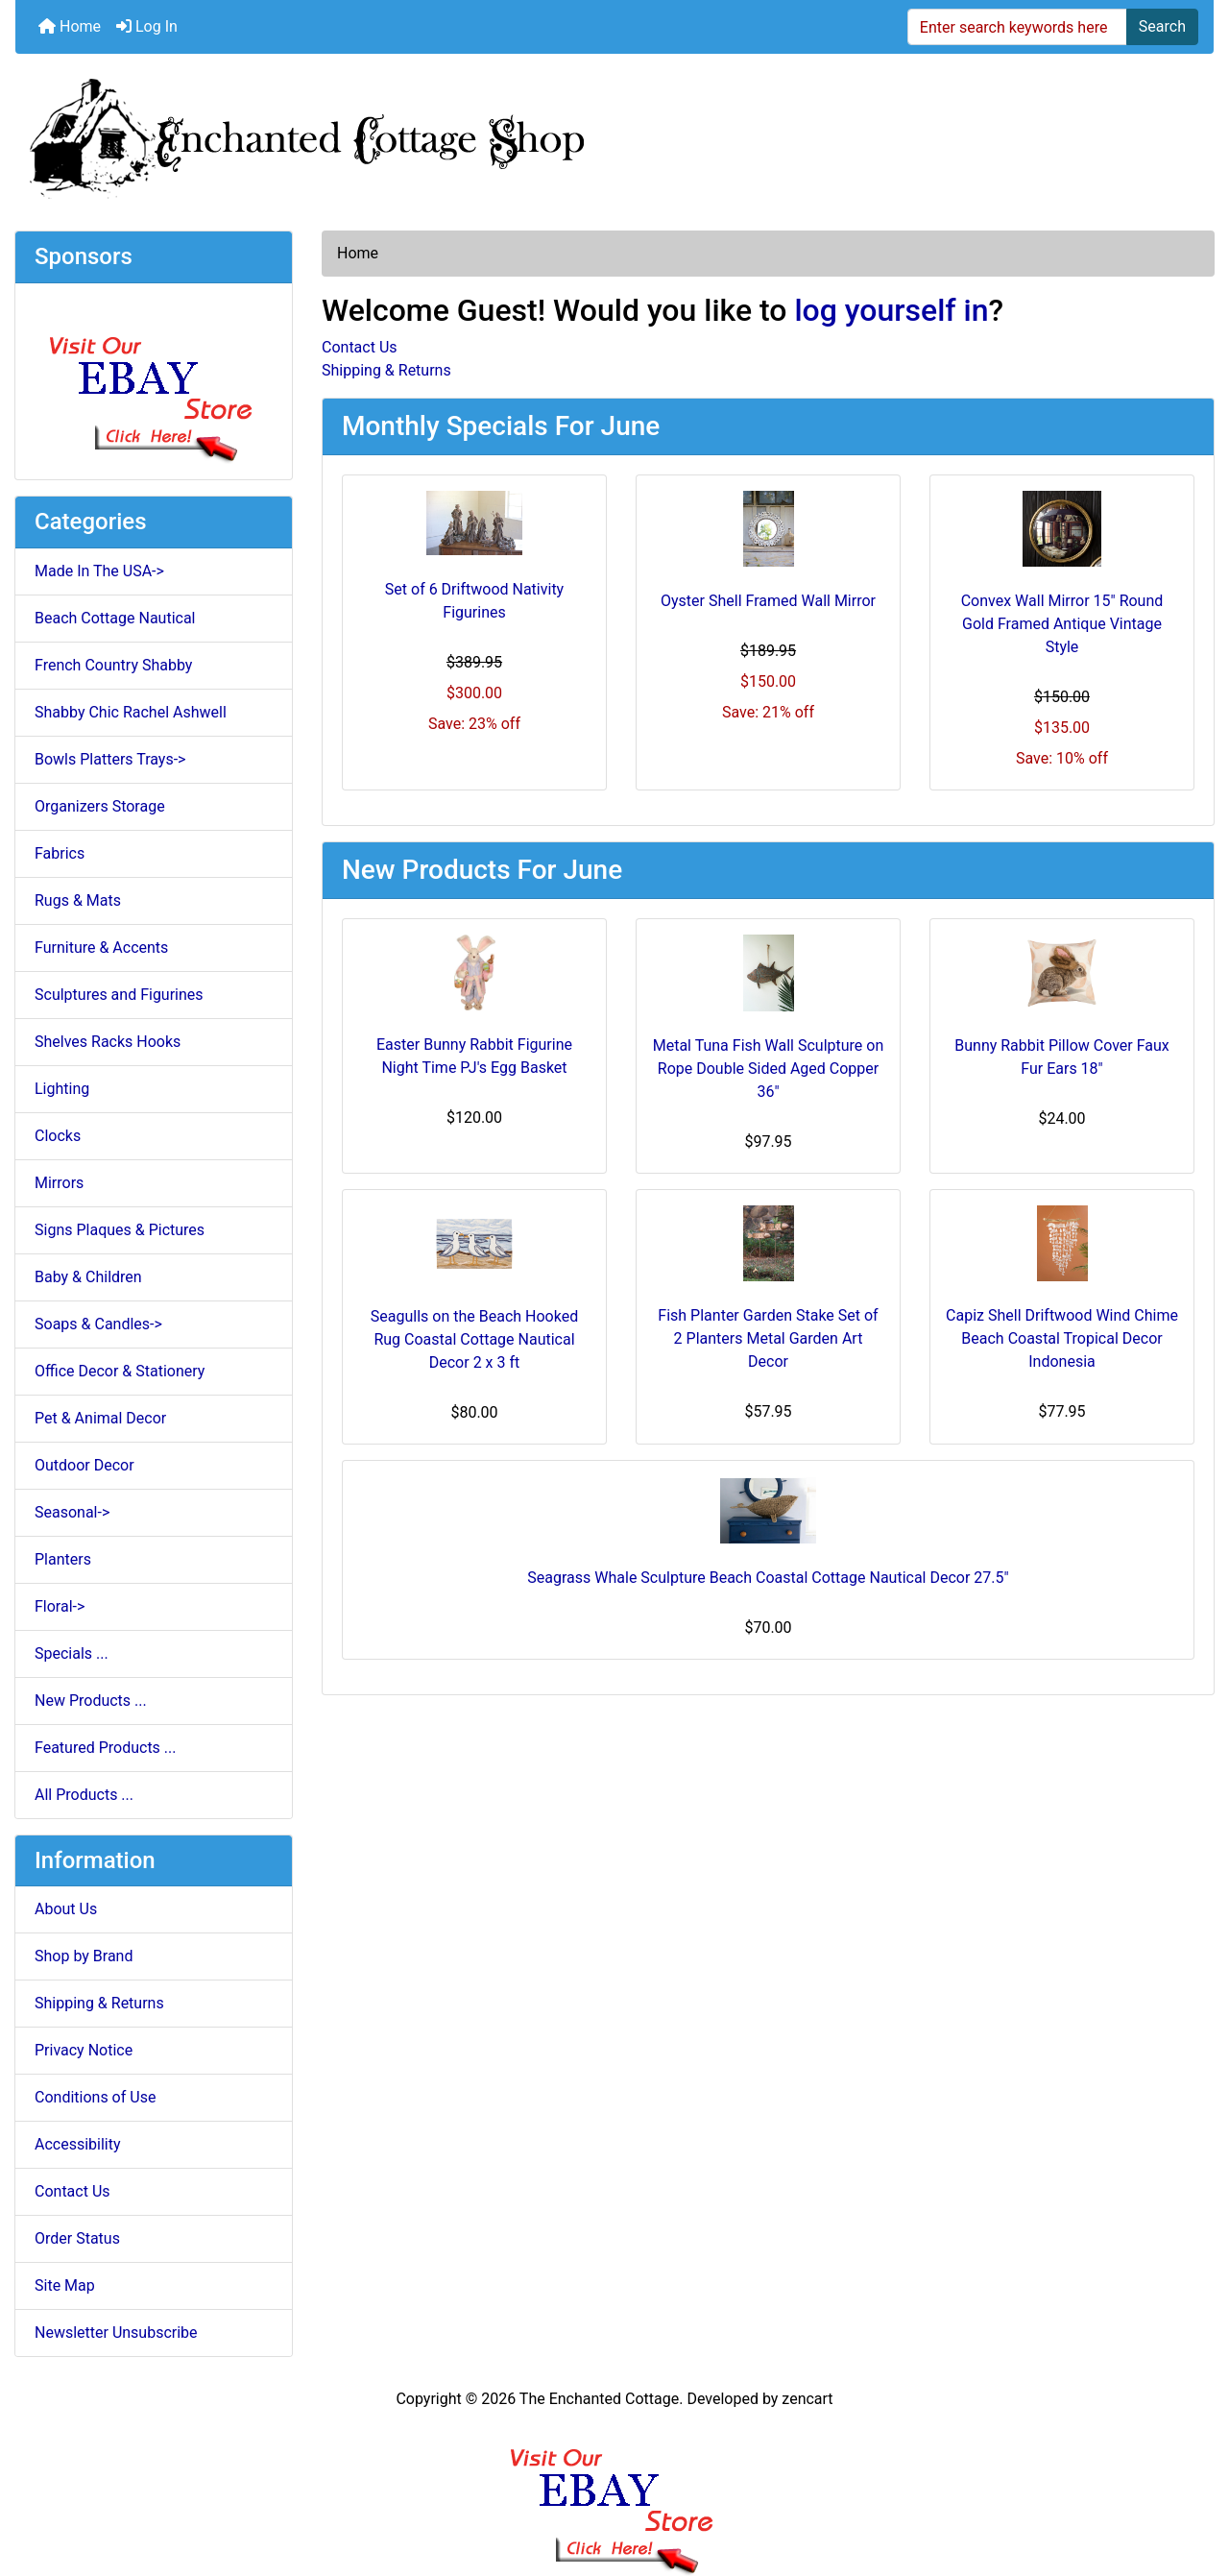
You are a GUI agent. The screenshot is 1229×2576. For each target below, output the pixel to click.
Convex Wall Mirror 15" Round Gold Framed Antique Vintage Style (1062, 624)
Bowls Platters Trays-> (110, 759)
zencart (807, 2399)
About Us (66, 1909)
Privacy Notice (84, 2050)
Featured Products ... (106, 1747)
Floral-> (59, 1606)
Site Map (65, 2285)
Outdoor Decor (84, 1465)
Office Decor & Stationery (120, 1371)
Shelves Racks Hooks (108, 1042)
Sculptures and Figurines (119, 994)
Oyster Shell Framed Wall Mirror (768, 601)
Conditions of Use (95, 2097)
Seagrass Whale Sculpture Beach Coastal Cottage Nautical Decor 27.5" (767, 1577)
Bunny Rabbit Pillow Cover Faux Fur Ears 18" (1061, 1057)
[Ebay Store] (154, 380)
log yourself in (891, 310)
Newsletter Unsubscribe (116, 2332)
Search (1162, 26)
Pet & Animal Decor (100, 1418)
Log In (147, 26)
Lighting (62, 1089)
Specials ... (71, 1653)
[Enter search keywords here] (1017, 27)
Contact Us (72, 2191)
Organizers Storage (100, 806)
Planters (63, 1559)
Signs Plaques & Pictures (120, 1230)
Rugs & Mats (78, 900)
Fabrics (59, 853)
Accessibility (78, 2144)
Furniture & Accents (101, 947)
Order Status (77, 2238)
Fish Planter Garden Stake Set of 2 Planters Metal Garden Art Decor (768, 1338)
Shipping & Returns (99, 2003)
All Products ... (84, 1795)
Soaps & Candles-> (98, 1324)
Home (69, 26)
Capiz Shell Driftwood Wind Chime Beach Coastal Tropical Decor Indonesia (1062, 1338)
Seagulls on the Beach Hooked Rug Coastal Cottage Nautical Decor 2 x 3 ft (474, 1339)
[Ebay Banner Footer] (615, 2493)
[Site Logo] (614, 134)
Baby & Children (88, 1277)
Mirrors (59, 1183)
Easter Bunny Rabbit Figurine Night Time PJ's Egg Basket (474, 1056)
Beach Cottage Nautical (115, 618)
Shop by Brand (84, 1956)
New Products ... (91, 1700)
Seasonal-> (72, 1512)
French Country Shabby (113, 665)
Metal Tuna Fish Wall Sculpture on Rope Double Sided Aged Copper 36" (768, 1068)
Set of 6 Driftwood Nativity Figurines (474, 600)
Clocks (58, 1136)
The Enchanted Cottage (599, 2399)
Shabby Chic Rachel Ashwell (131, 712)
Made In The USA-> (99, 571)
